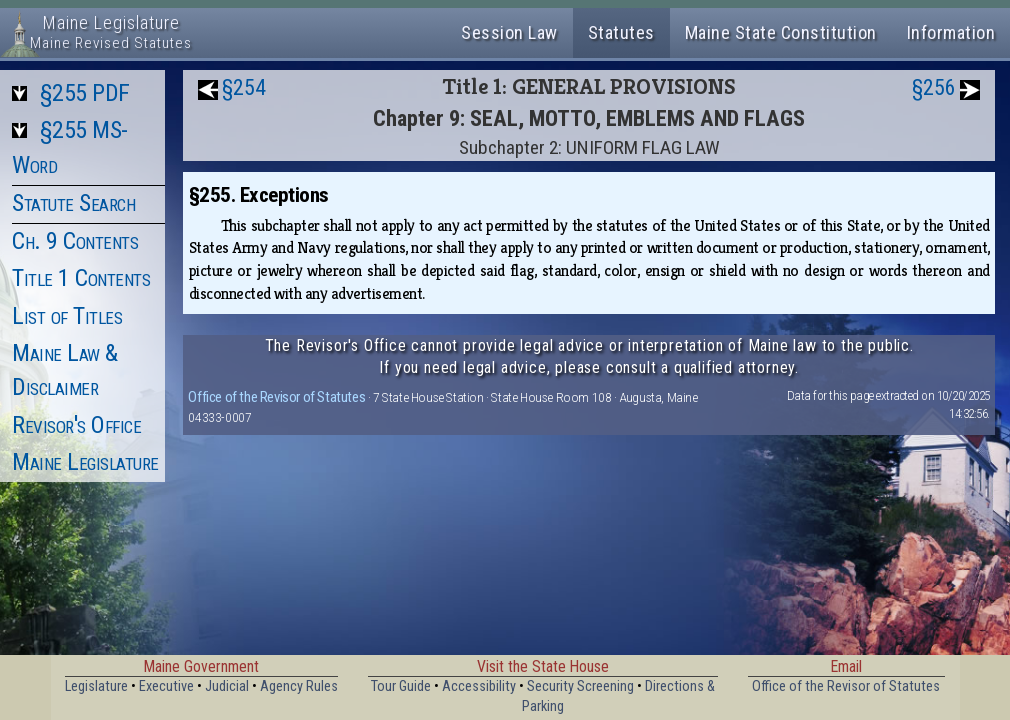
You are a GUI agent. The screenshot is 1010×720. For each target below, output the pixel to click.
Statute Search (73, 203)
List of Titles (67, 316)
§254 (244, 87)
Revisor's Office (76, 425)
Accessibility (479, 686)
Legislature (96, 686)
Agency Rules (299, 686)
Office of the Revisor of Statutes (276, 397)
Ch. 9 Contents (75, 241)
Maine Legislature (85, 462)
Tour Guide (401, 686)
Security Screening (580, 686)
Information (951, 32)
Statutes (621, 32)
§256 (934, 87)
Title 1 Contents (81, 278)
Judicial (227, 686)
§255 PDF (85, 93)
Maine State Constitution (781, 32)
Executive (166, 686)
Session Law (509, 32)
